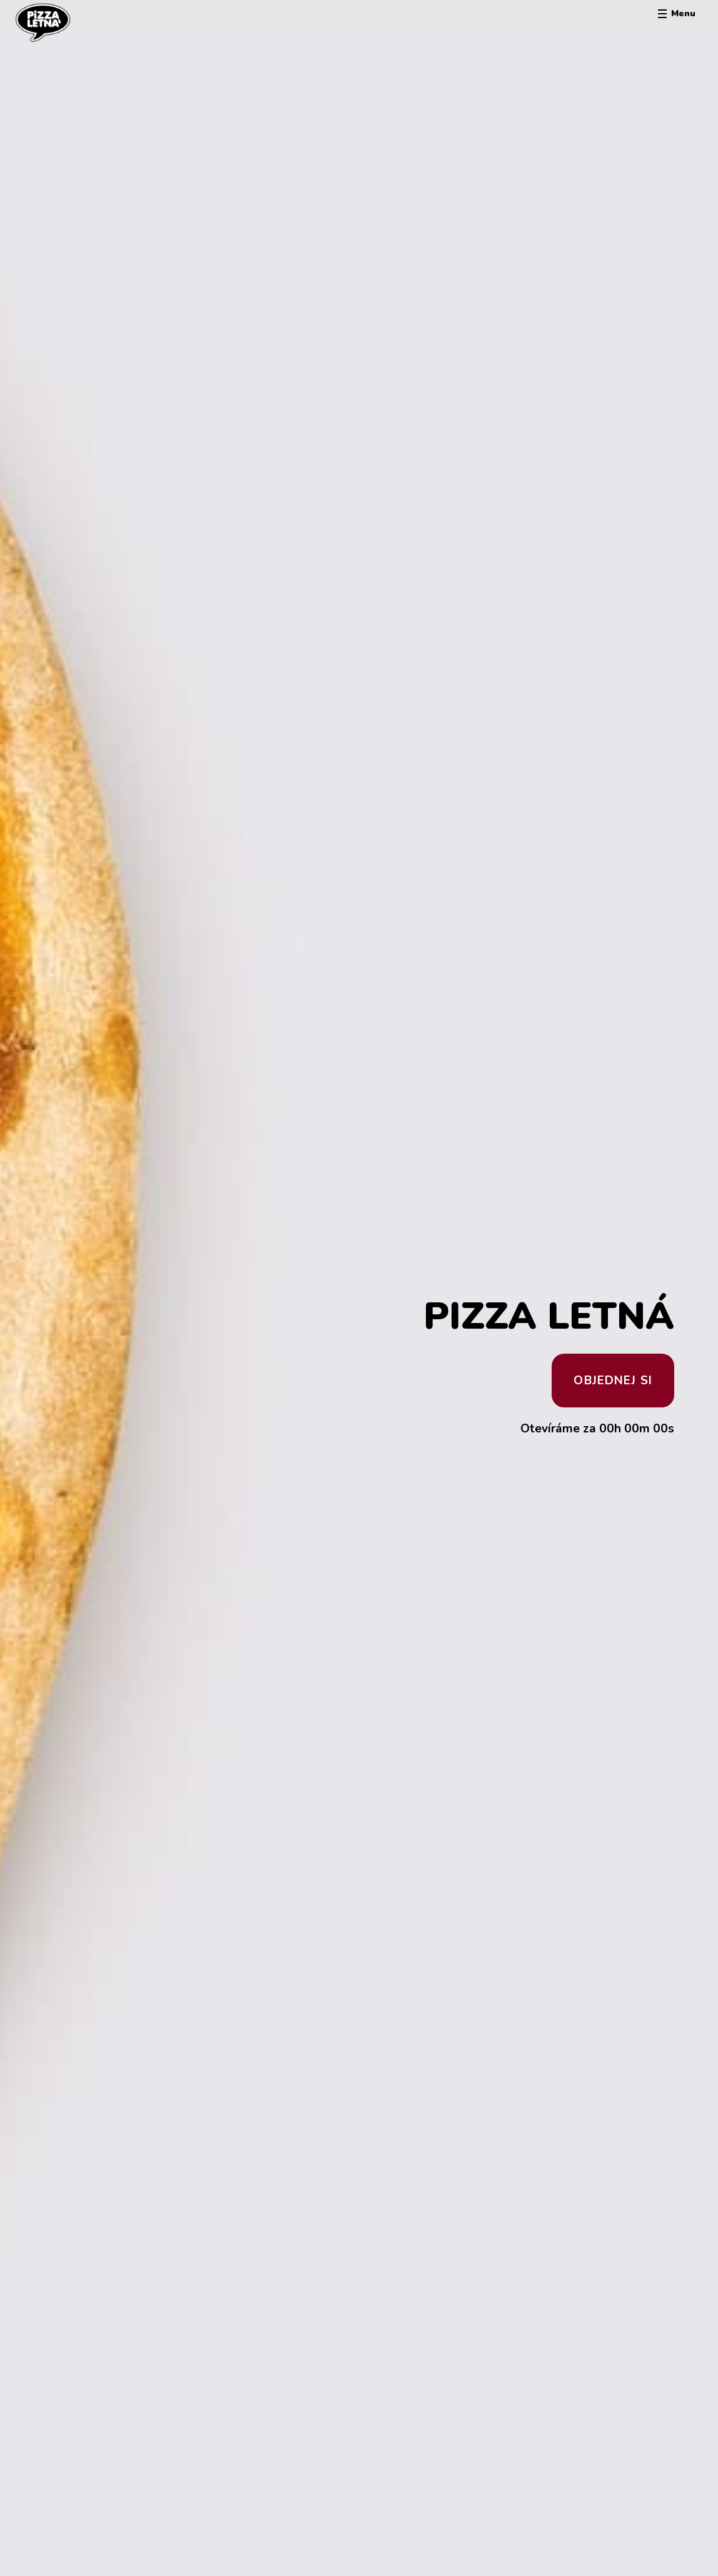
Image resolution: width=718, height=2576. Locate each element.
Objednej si (613, 1380)
